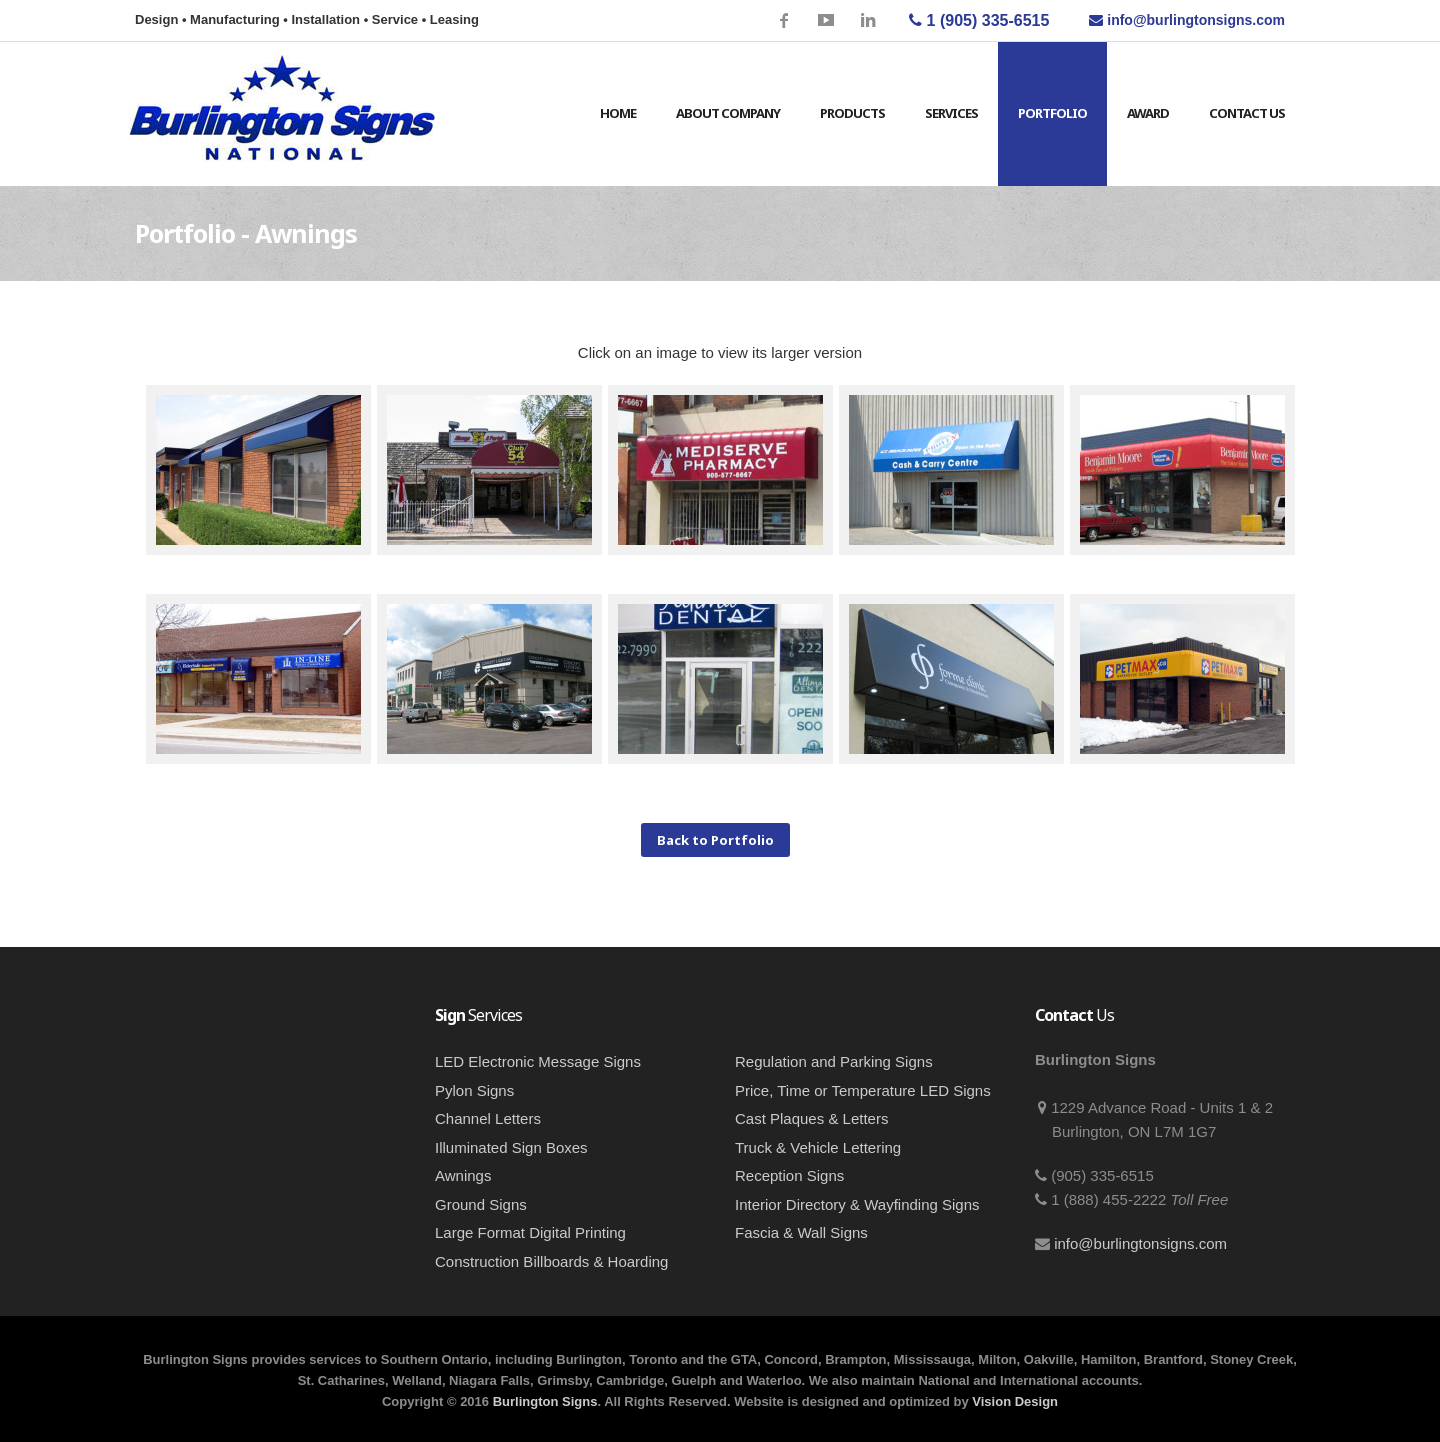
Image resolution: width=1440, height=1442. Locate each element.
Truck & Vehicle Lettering (818, 1147)
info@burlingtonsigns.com (1140, 1243)
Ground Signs (481, 1204)
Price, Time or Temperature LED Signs (863, 1090)
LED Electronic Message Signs (538, 1061)
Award (1148, 113)
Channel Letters (488, 1118)
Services (951, 113)
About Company (728, 113)
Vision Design (1015, 1401)
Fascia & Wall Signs (801, 1232)
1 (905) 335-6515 (979, 20)
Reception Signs (789, 1175)
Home (618, 113)
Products (852, 113)
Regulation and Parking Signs (834, 1061)
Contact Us (1247, 113)
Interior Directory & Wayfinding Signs (857, 1204)
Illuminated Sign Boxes (511, 1147)
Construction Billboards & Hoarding (551, 1261)
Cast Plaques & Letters (811, 1118)
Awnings (463, 1175)
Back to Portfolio (715, 840)
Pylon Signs (474, 1090)
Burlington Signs (545, 1401)
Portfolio (1052, 113)
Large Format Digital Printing (530, 1232)
